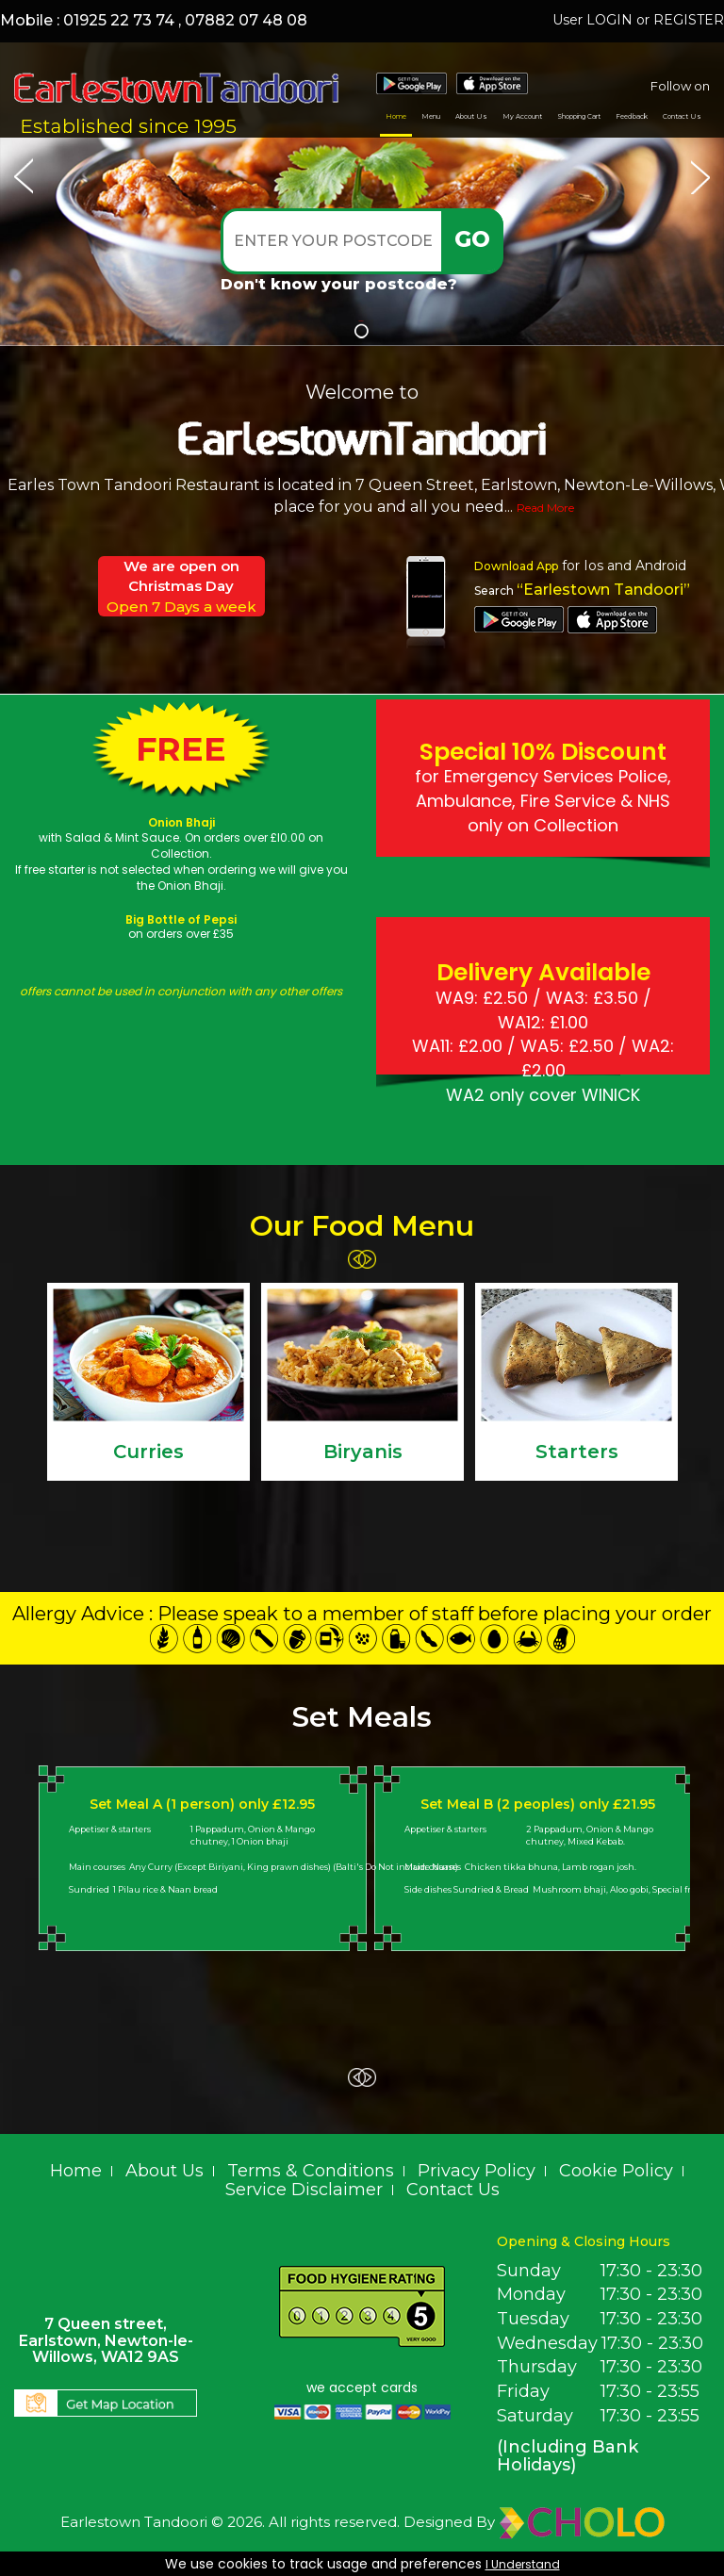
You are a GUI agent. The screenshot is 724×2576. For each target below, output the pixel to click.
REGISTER (688, 19)
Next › (367, 1259)
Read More (545, 507)
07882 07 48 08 (246, 20)
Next (700, 175)
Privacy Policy (476, 2170)
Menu (430, 116)
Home (396, 116)
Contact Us (682, 116)
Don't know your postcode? (339, 284)
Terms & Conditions (310, 2170)
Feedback (632, 116)
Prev (23, 175)
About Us (471, 116)
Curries (148, 1451)
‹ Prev (357, 1259)
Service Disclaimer (304, 2189)
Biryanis (363, 1451)
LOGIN (609, 19)
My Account (522, 116)
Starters (576, 1451)
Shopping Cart (579, 116)
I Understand (522, 2564)
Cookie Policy (616, 2170)
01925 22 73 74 (118, 20)
